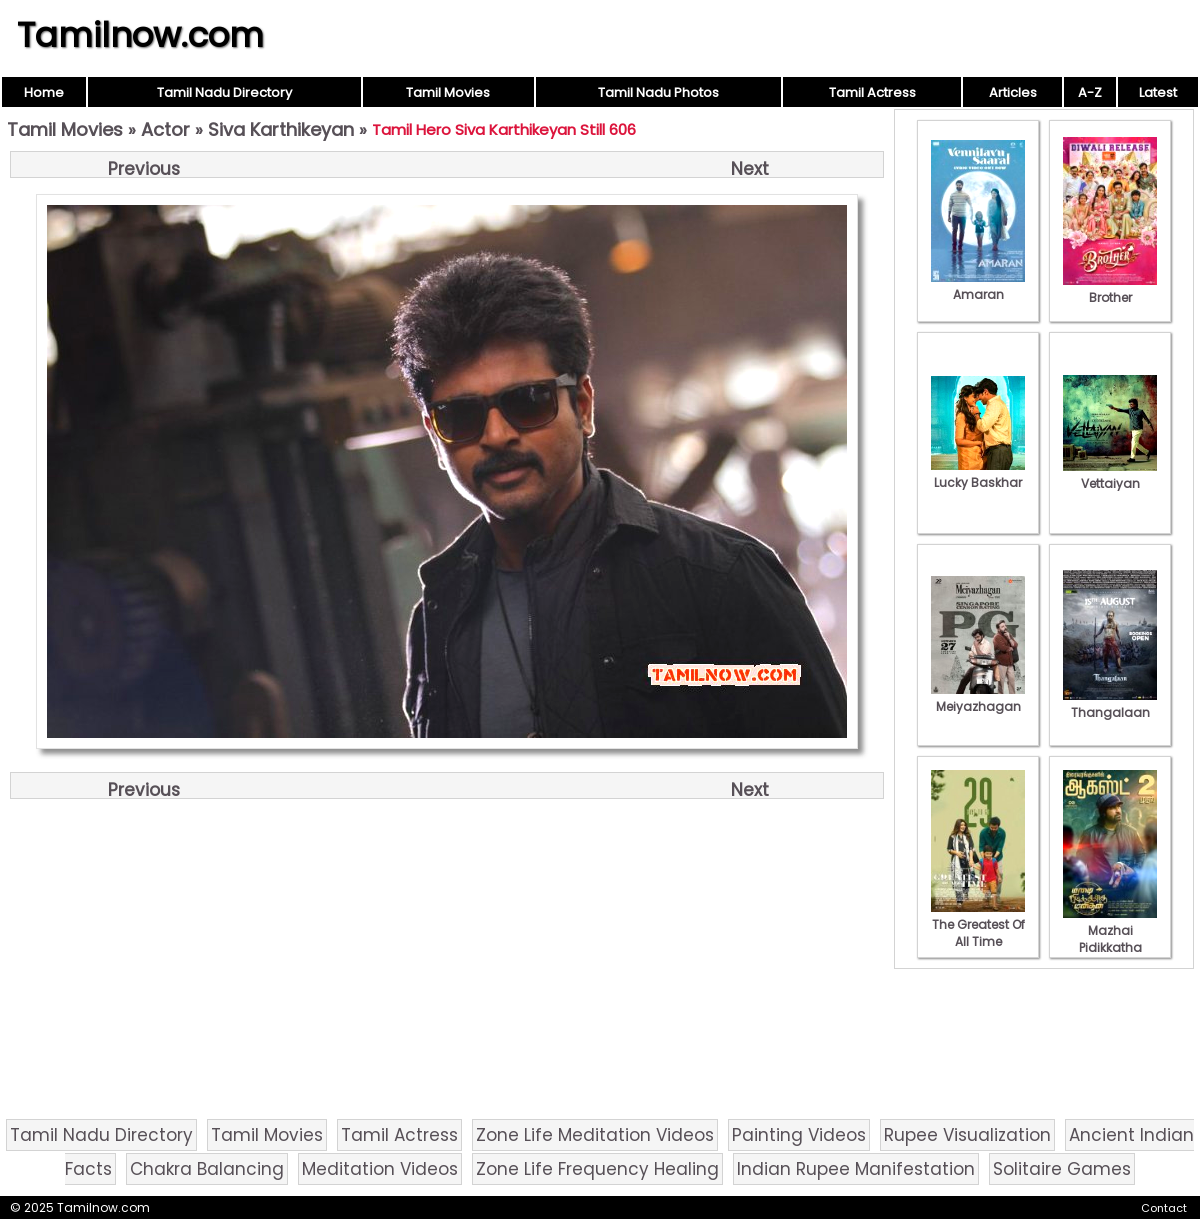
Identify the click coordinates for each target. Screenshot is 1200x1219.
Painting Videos (799, 1135)
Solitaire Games (1062, 1169)
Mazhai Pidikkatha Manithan (1110, 939)
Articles (1013, 92)
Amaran (978, 286)
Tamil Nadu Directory (224, 92)
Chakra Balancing (207, 1169)
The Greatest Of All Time (978, 924)
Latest (1158, 92)
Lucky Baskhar (978, 474)
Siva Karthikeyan (281, 129)
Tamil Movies (448, 92)
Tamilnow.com (140, 35)
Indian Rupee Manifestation (856, 1169)
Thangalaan (1110, 704)
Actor (165, 129)
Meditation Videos (380, 1169)
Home (44, 92)
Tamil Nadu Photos (658, 92)
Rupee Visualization (967, 1135)
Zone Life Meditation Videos (595, 1135)
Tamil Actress (872, 92)
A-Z (1090, 92)
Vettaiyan (1110, 475)
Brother (1110, 289)
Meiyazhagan (978, 698)
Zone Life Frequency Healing (597, 1169)
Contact (1164, 1208)
